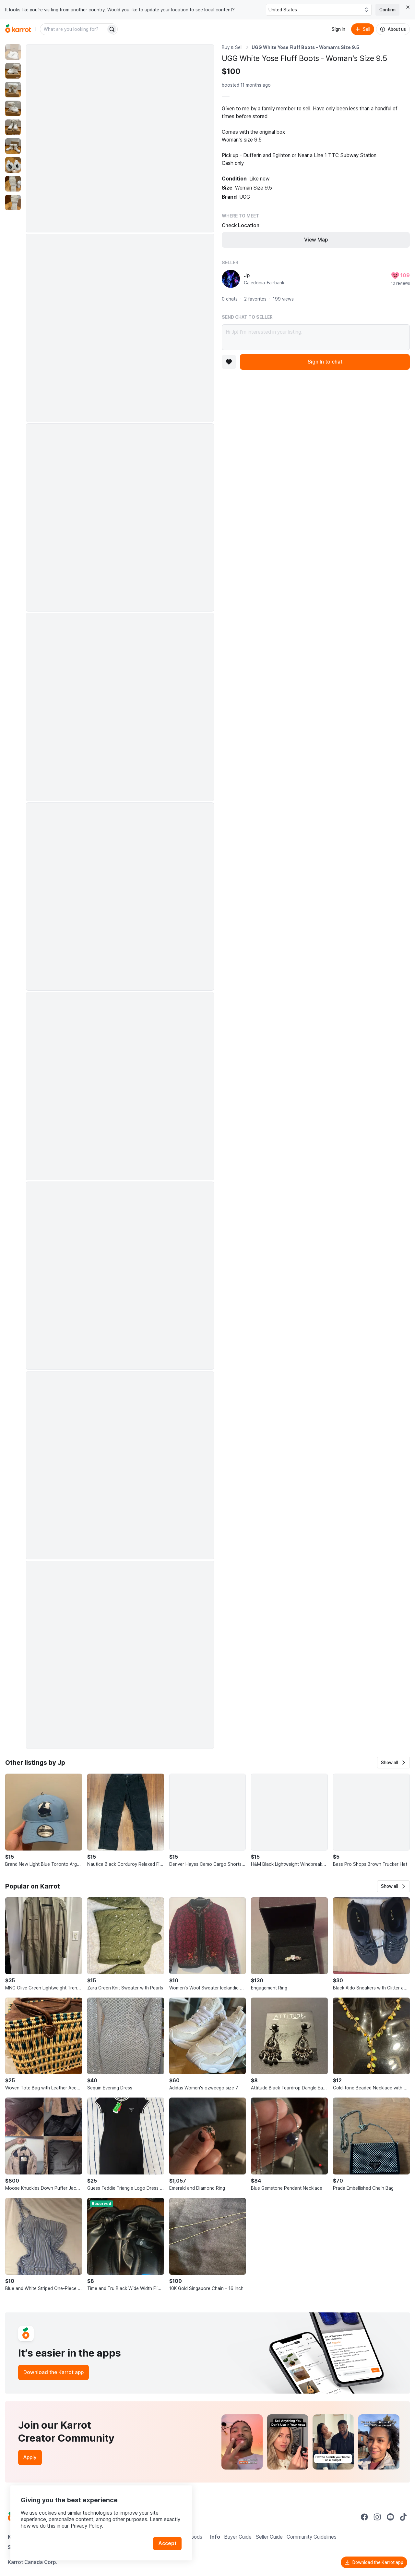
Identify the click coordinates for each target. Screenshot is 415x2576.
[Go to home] (18, 29)
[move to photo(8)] (13, 184)
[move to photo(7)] (13, 165)
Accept (167, 2543)
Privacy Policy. (87, 2526)
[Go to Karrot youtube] (390, 2517)
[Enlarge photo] (120, 138)
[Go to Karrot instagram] (377, 2517)
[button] (393, 1762)
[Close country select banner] (407, 7)
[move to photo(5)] (13, 127)
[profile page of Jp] (231, 279)
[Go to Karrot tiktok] (403, 2517)
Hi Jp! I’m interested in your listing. (316, 337)
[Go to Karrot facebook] (364, 2517)
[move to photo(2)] (13, 71)
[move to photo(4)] (13, 108)
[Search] (111, 29)
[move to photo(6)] (13, 146)
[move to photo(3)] (13, 89)
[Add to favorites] (229, 362)
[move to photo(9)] (13, 202)
